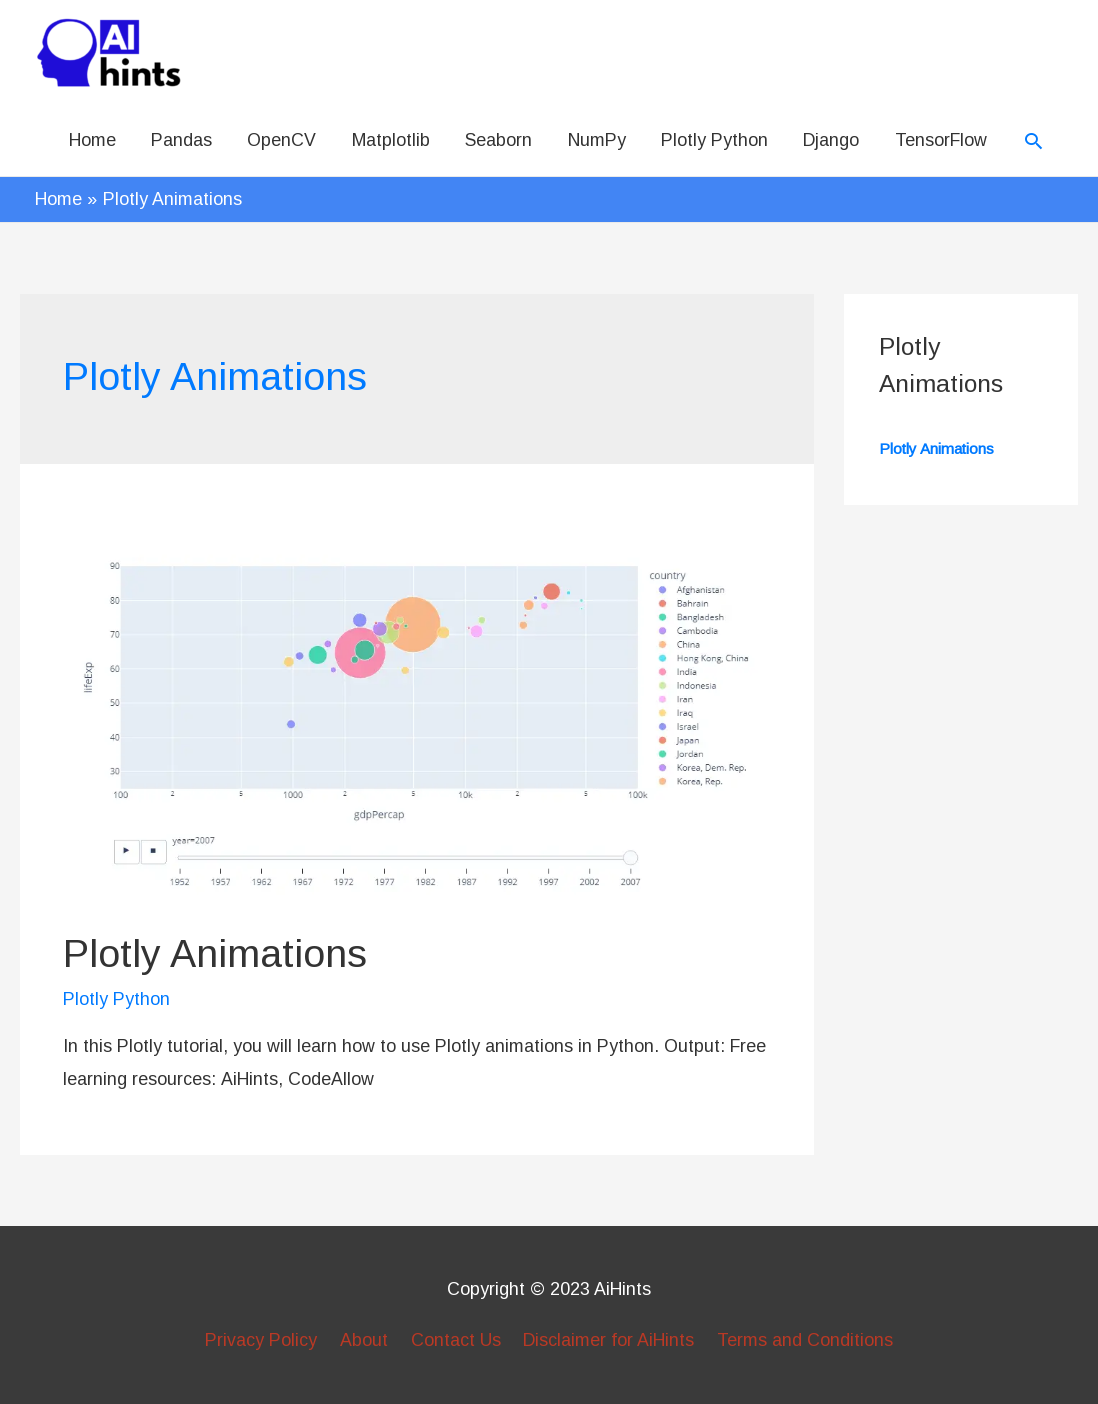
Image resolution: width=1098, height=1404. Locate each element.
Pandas (181, 140)
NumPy (597, 140)
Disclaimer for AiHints (608, 1340)
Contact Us (456, 1340)
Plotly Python (714, 140)
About (364, 1340)
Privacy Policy (261, 1340)
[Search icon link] (1033, 140)
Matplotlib (391, 140)
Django (831, 140)
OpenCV (281, 140)
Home (92, 140)
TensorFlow (941, 140)
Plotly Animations (215, 953)
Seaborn (498, 140)
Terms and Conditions (805, 1340)
